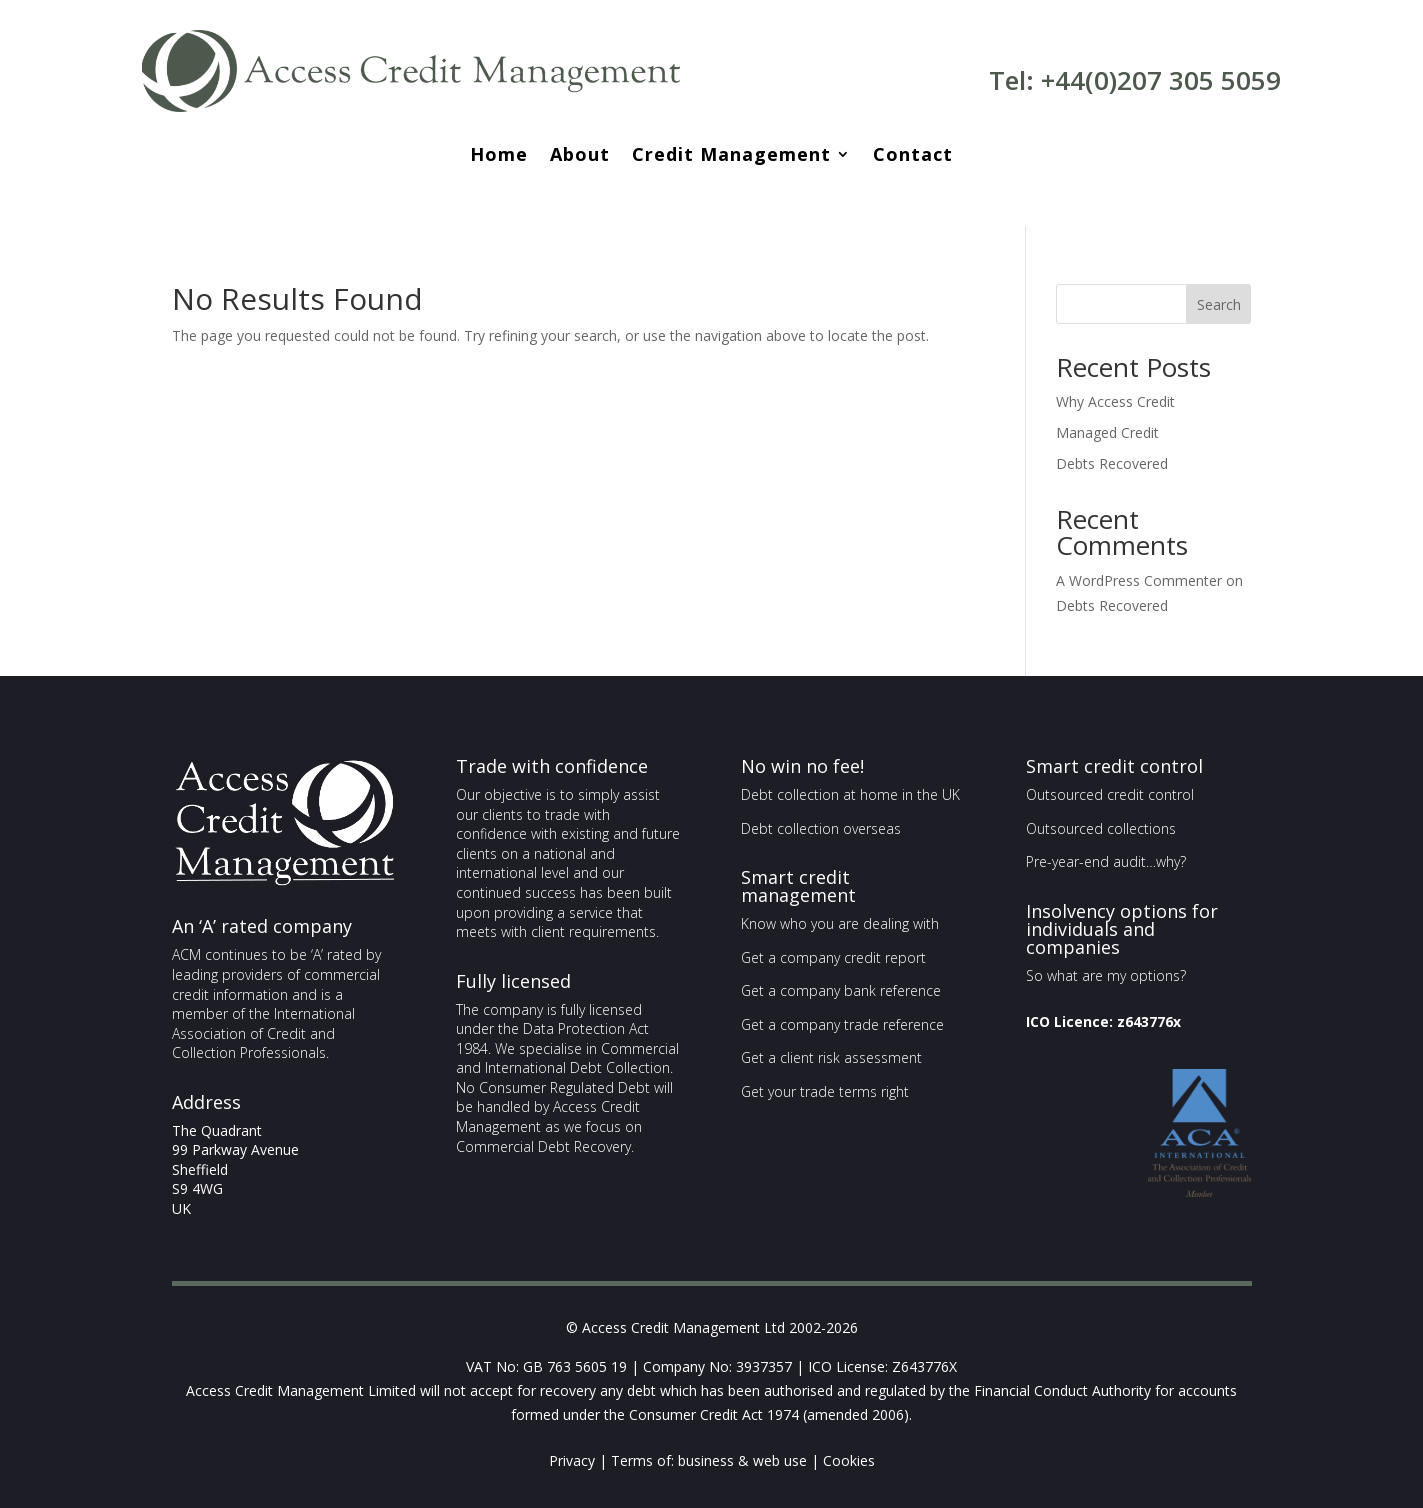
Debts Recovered (1112, 463)
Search (1219, 304)
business (706, 1460)
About (580, 156)
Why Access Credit (1115, 401)
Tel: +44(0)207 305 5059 (1135, 80)
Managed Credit (1107, 432)
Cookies (849, 1460)
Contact (913, 156)
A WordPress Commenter (1139, 580)
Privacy (572, 1460)
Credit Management (731, 156)
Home (499, 156)
